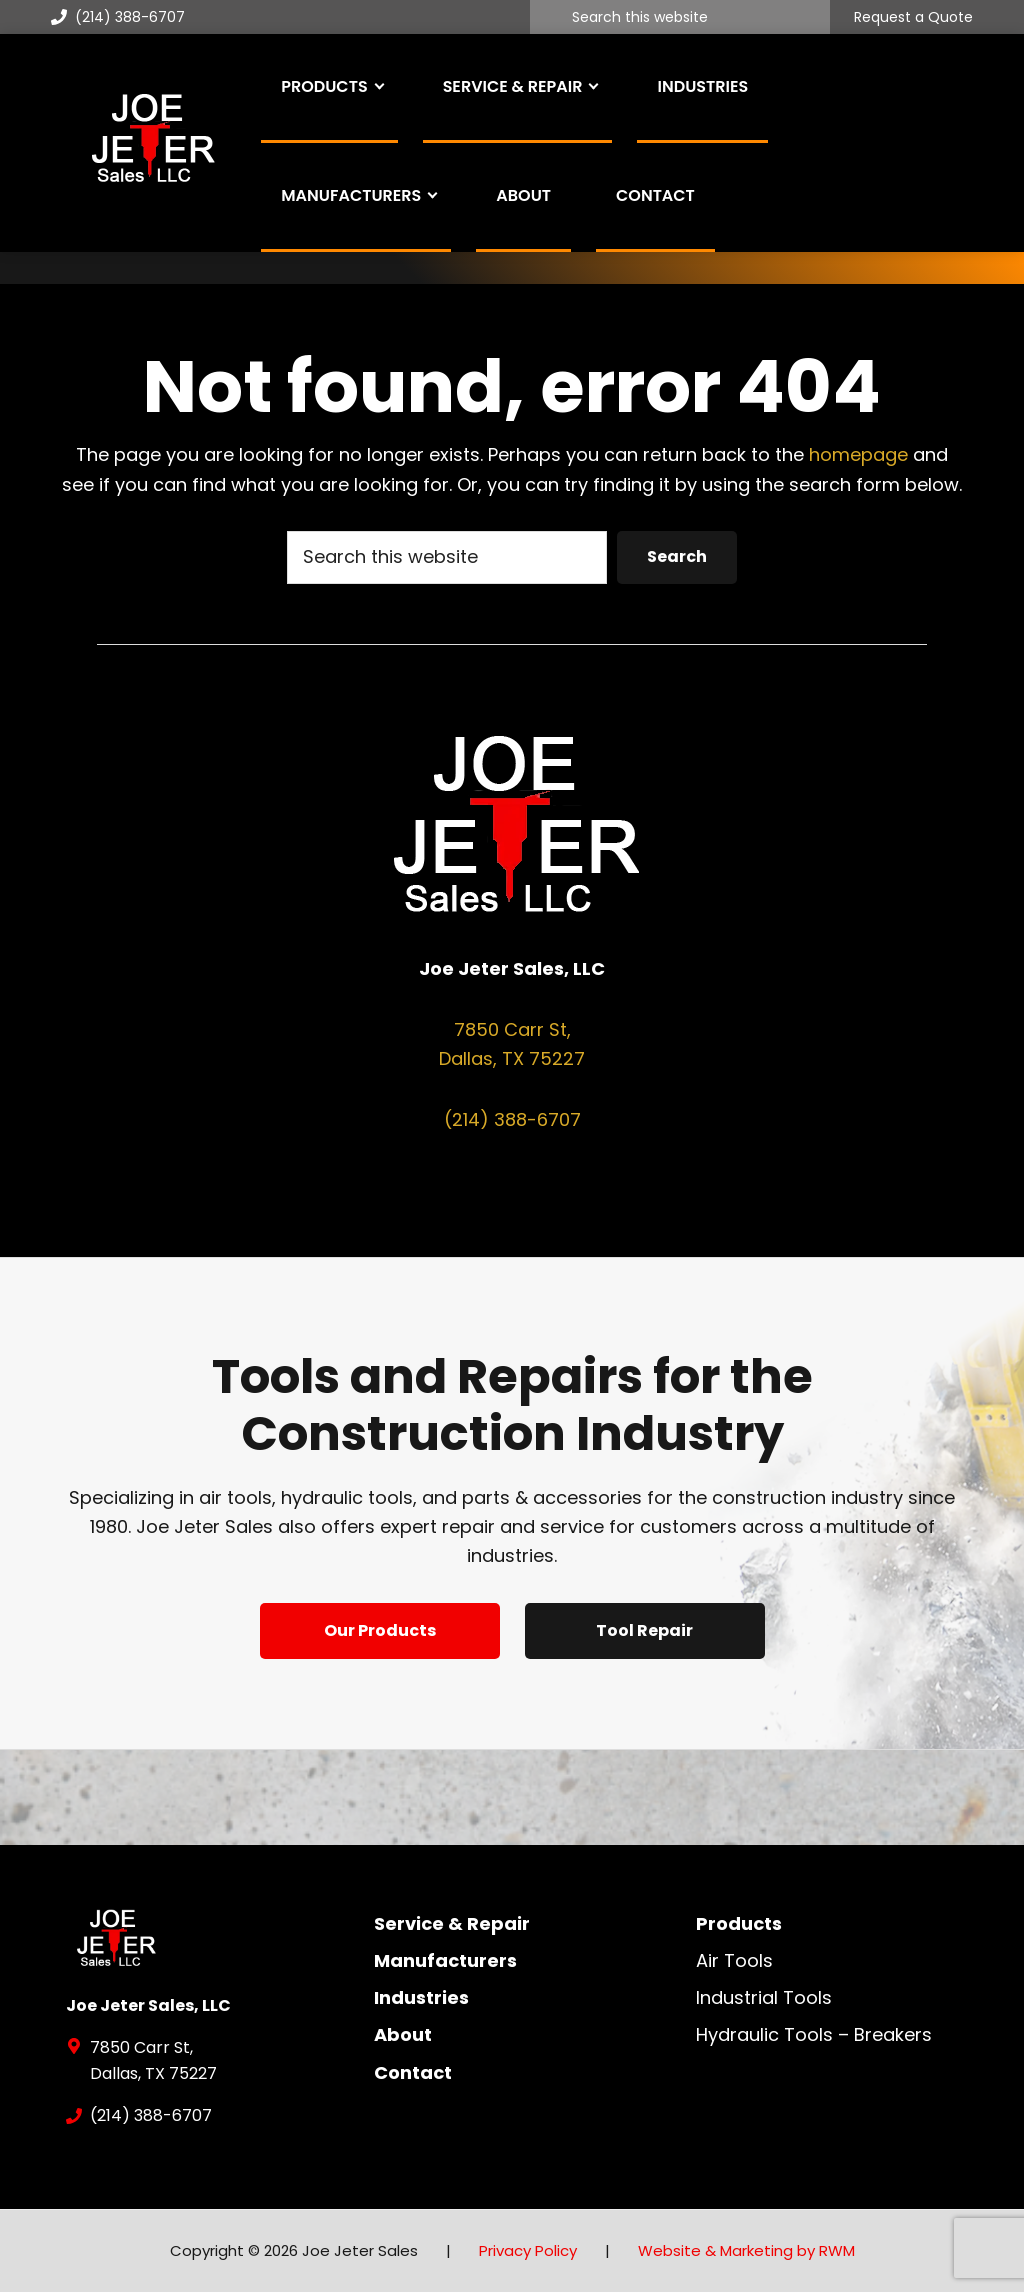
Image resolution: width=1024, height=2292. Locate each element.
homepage (858, 454)
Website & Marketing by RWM (746, 2250)
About (403, 2034)
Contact (413, 2072)
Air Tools (734, 1960)
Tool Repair (644, 1630)
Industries (421, 1997)
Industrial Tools (764, 1997)
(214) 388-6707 (118, 17)
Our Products (380, 1630)
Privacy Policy (528, 2250)
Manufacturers (445, 1960)
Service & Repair (452, 1923)
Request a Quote (913, 18)
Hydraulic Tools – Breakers (814, 2034)
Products (739, 1923)
